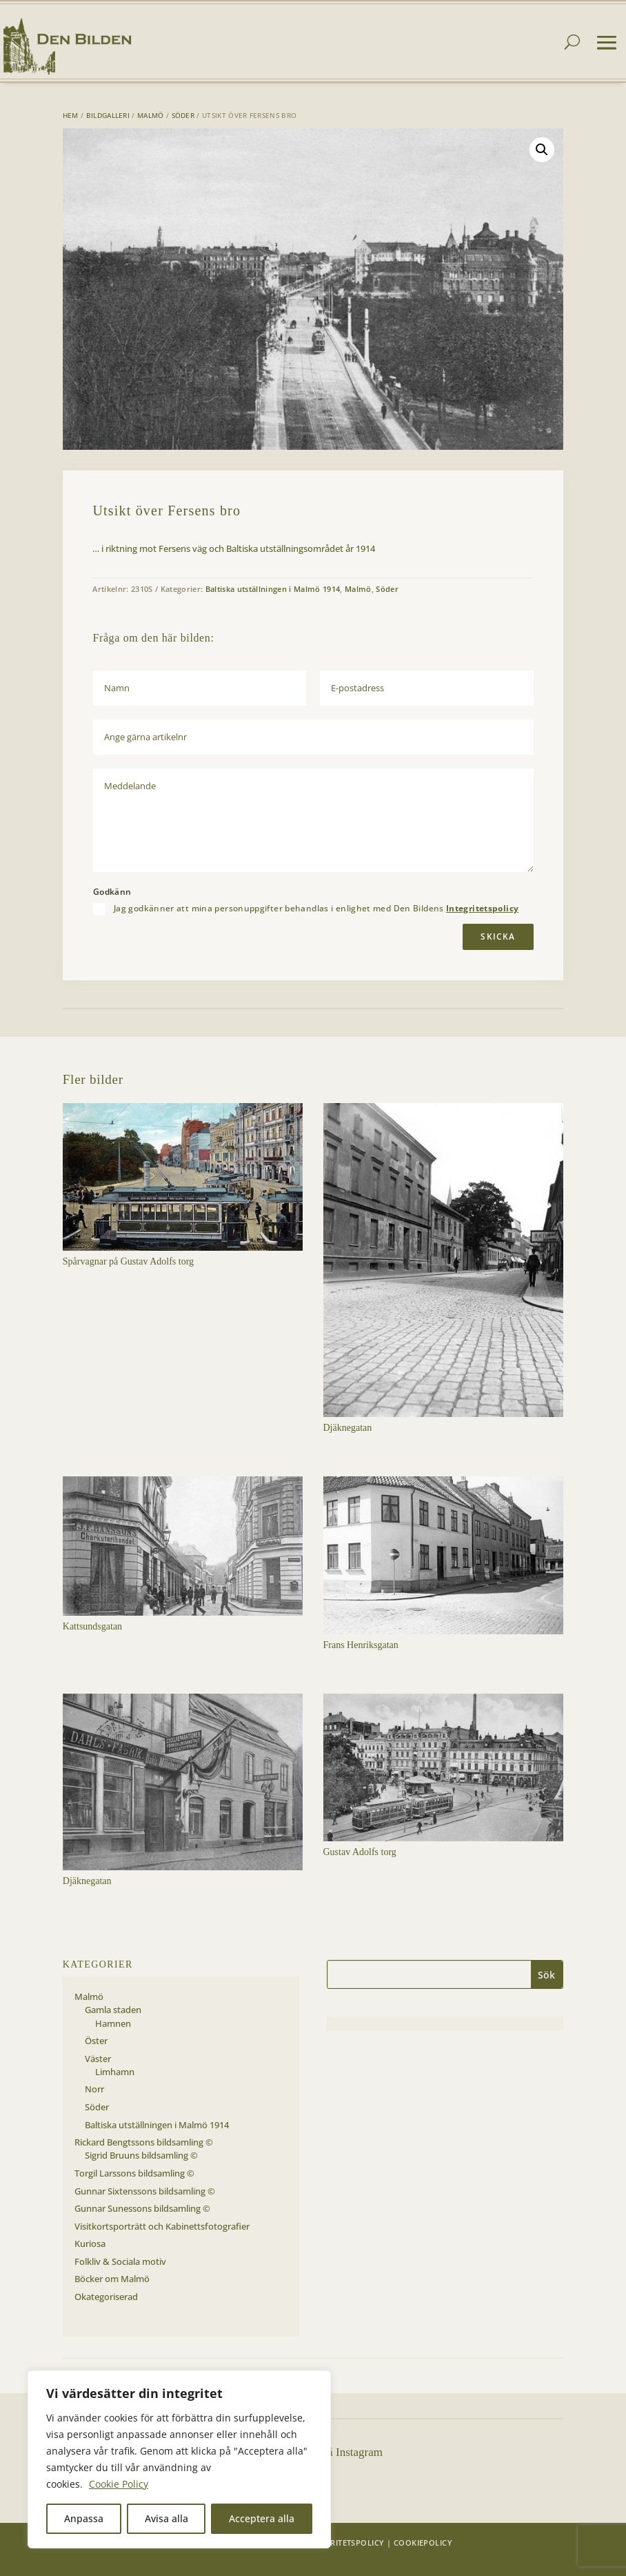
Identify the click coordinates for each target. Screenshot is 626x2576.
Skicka (498, 936)
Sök (546, 1974)
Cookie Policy (118, 2483)
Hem (71, 115)
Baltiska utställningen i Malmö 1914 (273, 589)
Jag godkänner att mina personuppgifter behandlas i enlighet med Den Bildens (316, 908)
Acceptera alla (261, 2518)
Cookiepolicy (423, 2542)
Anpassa (83, 2518)
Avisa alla (166, 2518)
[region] (179, 2459)
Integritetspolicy (482, 908)
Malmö (150, 115)
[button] (541, 149)
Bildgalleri (108, 115)
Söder (183, 115)
